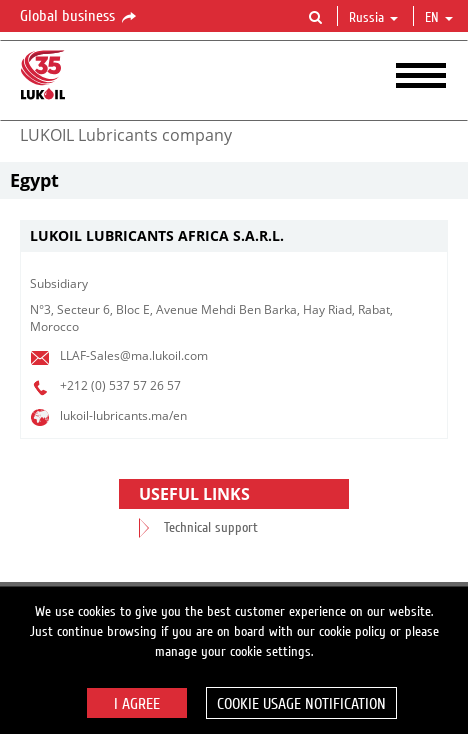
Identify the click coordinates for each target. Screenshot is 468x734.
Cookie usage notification (301, 704)
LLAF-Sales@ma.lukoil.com (134, 355)
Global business (79, 17)
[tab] (234, 236)
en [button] (439, 18)
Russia (373, 18)
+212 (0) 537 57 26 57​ (120, 385)
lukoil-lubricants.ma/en (123, 415)
